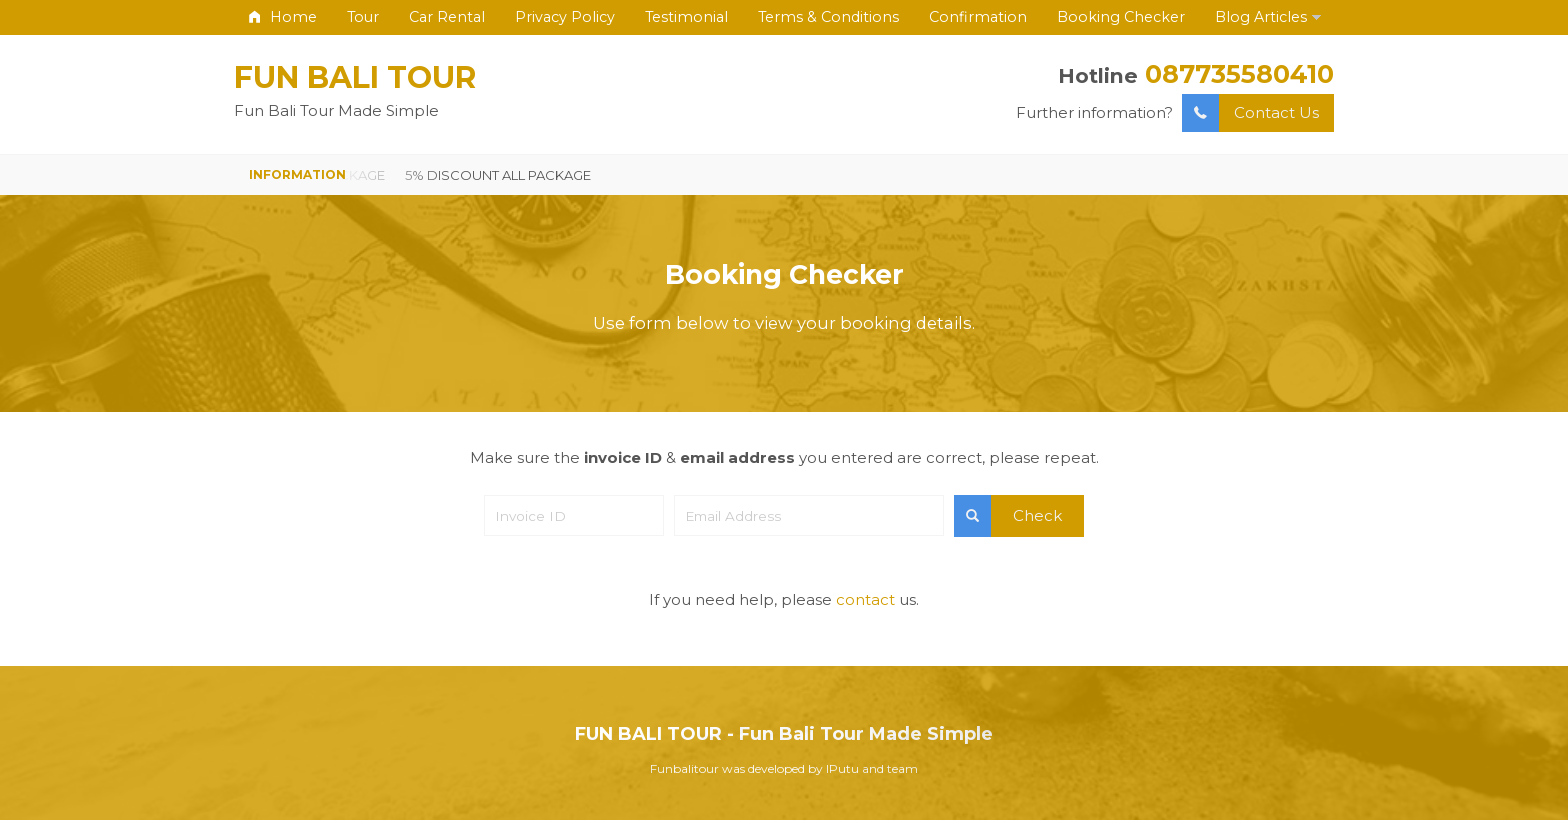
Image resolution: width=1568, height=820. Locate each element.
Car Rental (447, 17)
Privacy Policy (565, 17)
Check (1008, 516)
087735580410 (1239, 73)
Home (283, 17)
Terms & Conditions (828, 17)
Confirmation (978, 17)
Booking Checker (1121, 17)
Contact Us (1250, 113)
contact (865, 599)
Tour (363, 17)
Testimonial (686, 17)
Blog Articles (1261, 17)
